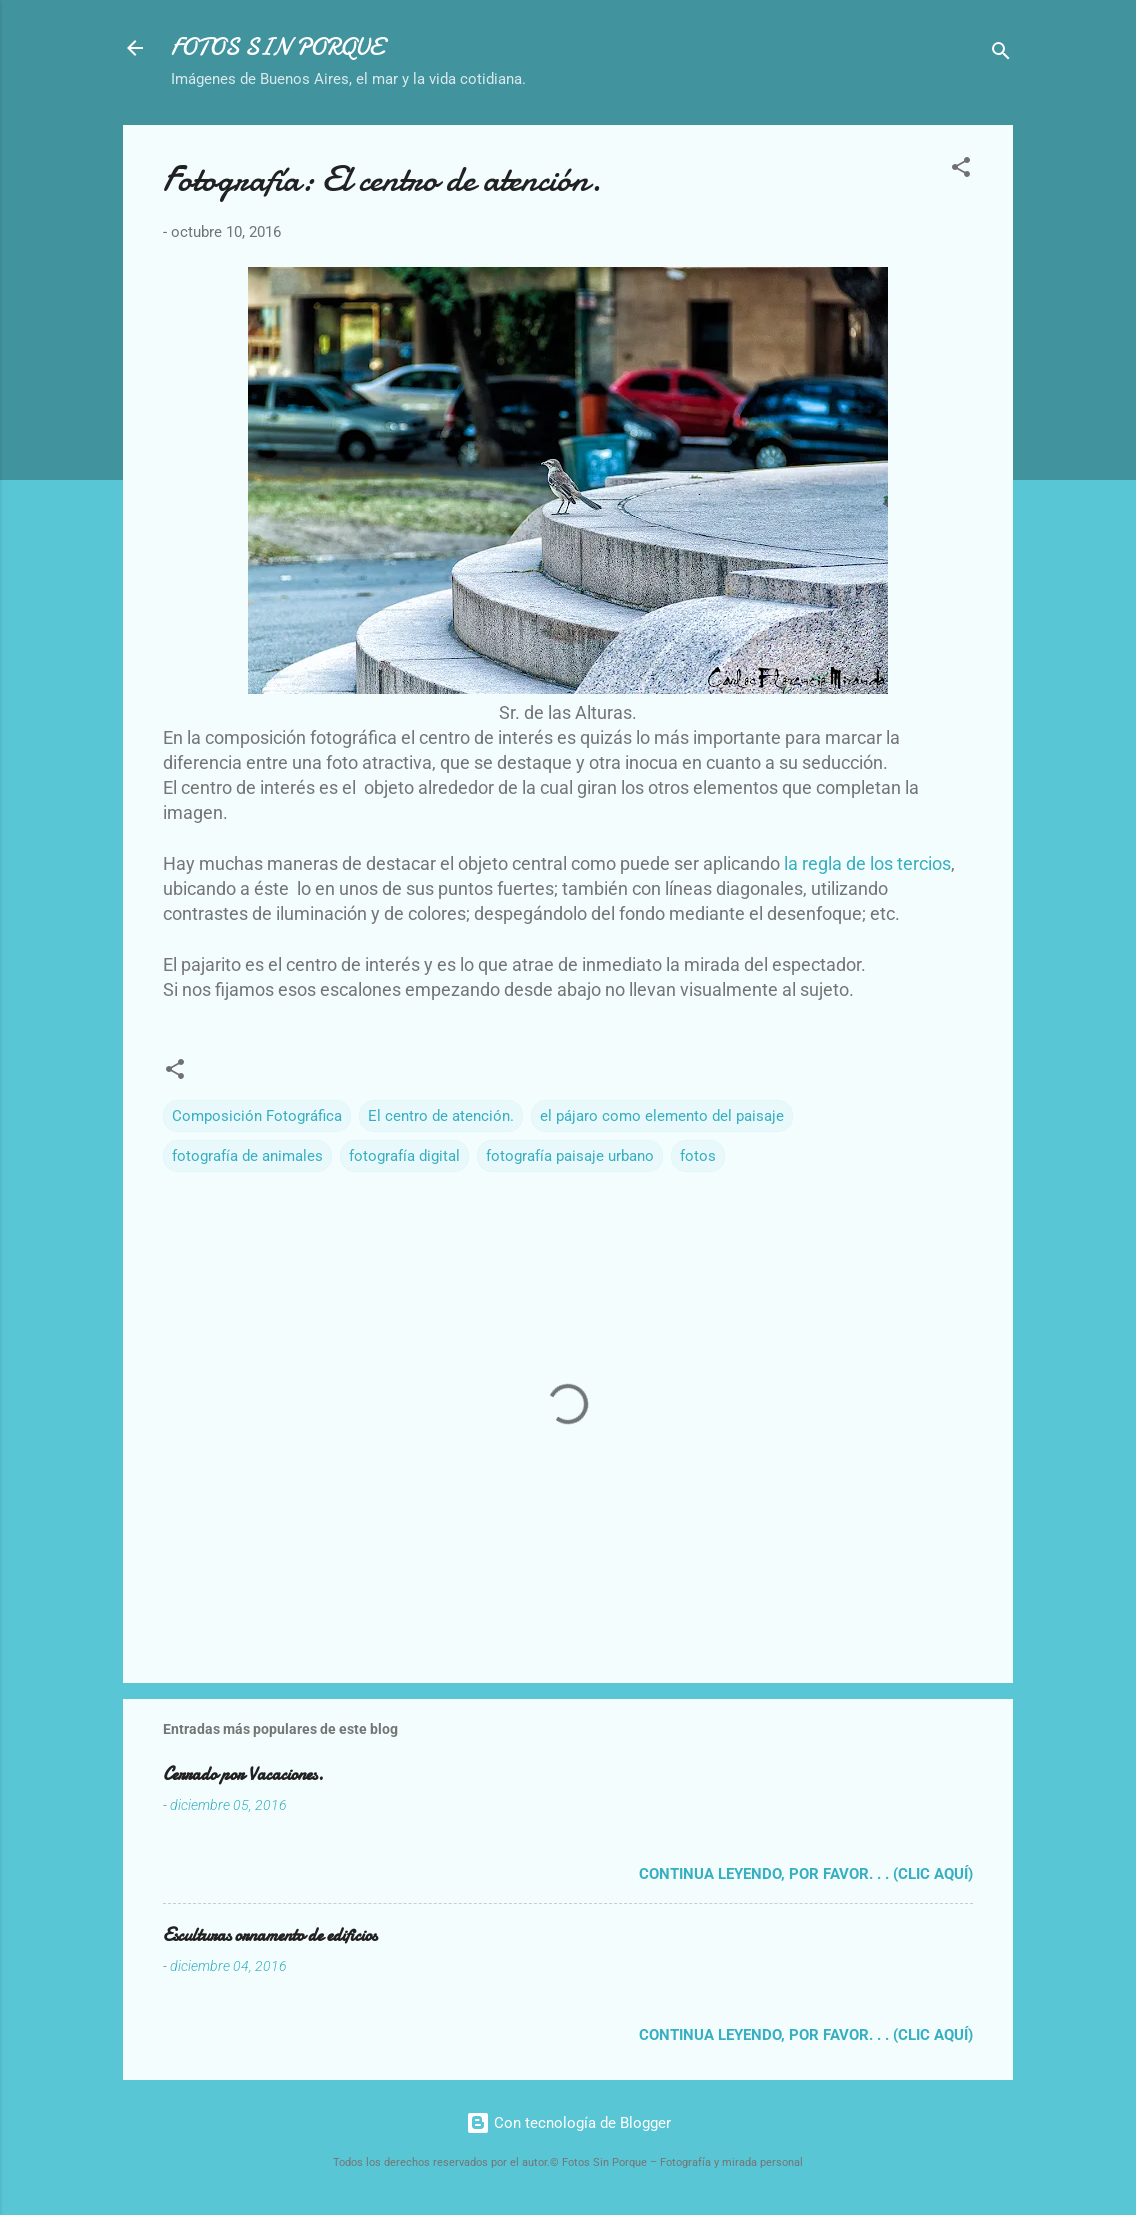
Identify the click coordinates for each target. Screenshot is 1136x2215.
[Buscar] (1001, 54)
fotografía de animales (247, 1156)
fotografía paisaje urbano (570, 1156)
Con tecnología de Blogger (568, 2123)
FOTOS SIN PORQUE (277, 47)
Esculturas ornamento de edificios (270, 1935)
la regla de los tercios (867, 863)
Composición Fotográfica (257, 1116)
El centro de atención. (441, 1116)
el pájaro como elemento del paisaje (662, 1116)
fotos (698, 1156)
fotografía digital (404, 1156)
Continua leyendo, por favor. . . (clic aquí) (806, 1874)
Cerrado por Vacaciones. (243, 1774)
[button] (961, 170)
